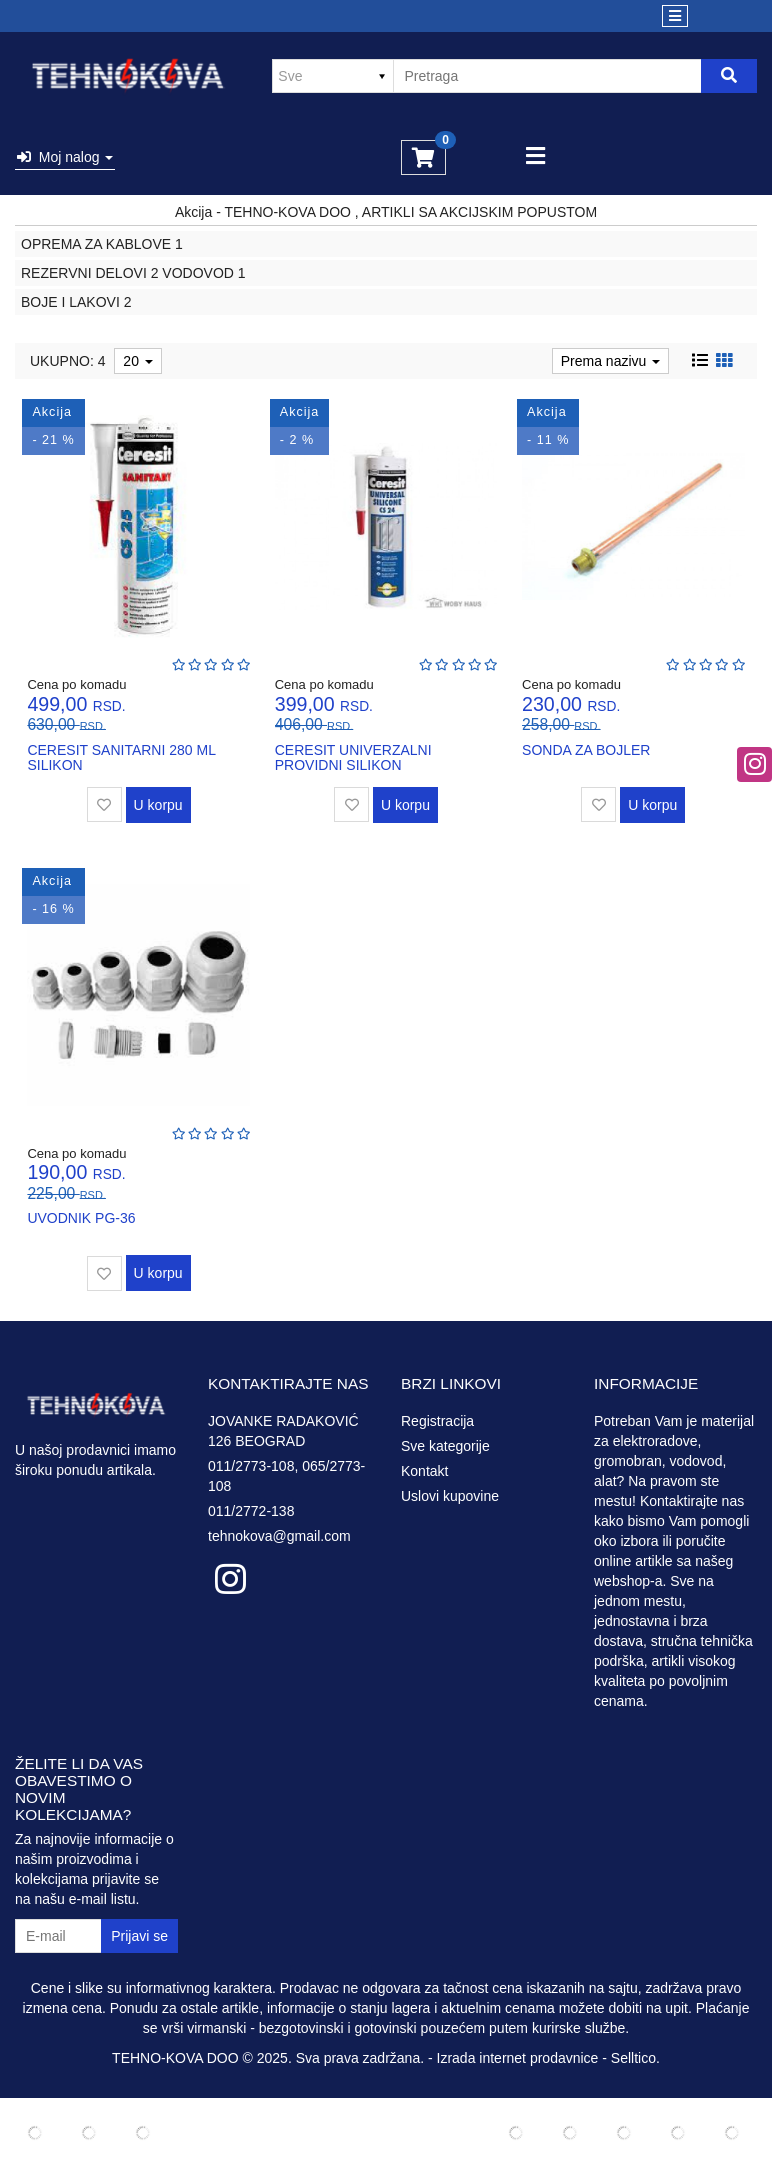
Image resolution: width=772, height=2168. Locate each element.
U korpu (158, 805)
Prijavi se (139, 1936)
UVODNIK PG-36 (81, 1218)
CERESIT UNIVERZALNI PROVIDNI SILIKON (353, 757)
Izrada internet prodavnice (518, 2058)
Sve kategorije (445, 1446)
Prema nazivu (610, 361)
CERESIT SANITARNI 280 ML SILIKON (121, 757)
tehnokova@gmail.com (279, 1536)
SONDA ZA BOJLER (586, 750)
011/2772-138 (251, 1511)
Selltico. (635, 2058)
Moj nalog (65, 157)
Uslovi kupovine (450, 1496)
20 (137, 361)
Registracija (437, 1421)
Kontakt (424, 1471)
